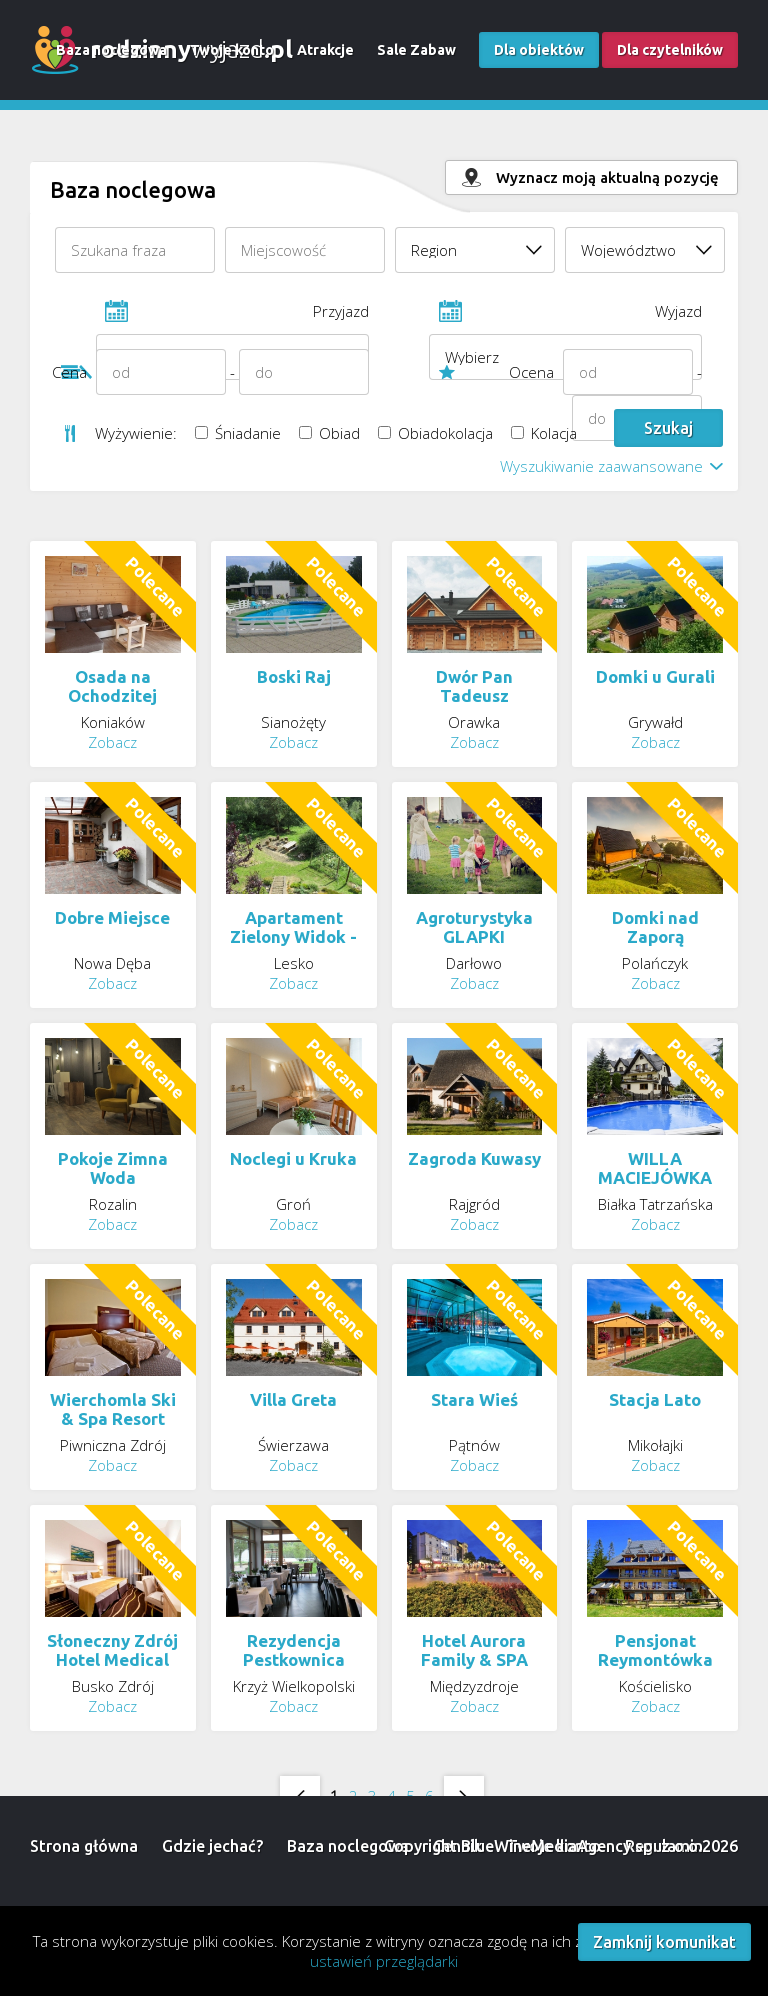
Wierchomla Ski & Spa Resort (113, 1409)
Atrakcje (325, 50)
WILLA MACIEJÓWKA (655, 1168)
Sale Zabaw (416, 50)
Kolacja (544, 433)
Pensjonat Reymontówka (655, 1650)
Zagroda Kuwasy (474, 1158)
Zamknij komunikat (664, 1942)
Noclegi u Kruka (293, 1158)
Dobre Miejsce (112, 917)
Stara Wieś (474, 1399)
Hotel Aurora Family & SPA (474, 1650)
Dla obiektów (539, 50)
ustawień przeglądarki (384, 1961)
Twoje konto (232, 50)
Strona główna (84, 1846)
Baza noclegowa (111, 50)
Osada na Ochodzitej (112, 686)
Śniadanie (238, 433)
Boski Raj (294, 676)
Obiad (329, 433)
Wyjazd (565, 317)
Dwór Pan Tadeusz (474, 686)
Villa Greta (293, 1399)
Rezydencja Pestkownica (294, 1650)
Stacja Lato (655, 1399)
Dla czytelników (670, 50)
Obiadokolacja (435, 433)
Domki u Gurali (655, 676)
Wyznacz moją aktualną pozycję (607, 177)
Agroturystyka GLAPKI (474, 927)
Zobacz (112, 742)
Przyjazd (232, 317)
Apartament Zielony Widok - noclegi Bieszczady (293, 946)
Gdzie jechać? (212, 1846)
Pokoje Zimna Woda (113, 1168)
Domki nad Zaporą (655, 927)
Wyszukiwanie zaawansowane (601, 466)
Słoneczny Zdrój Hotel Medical (112, 1650)
